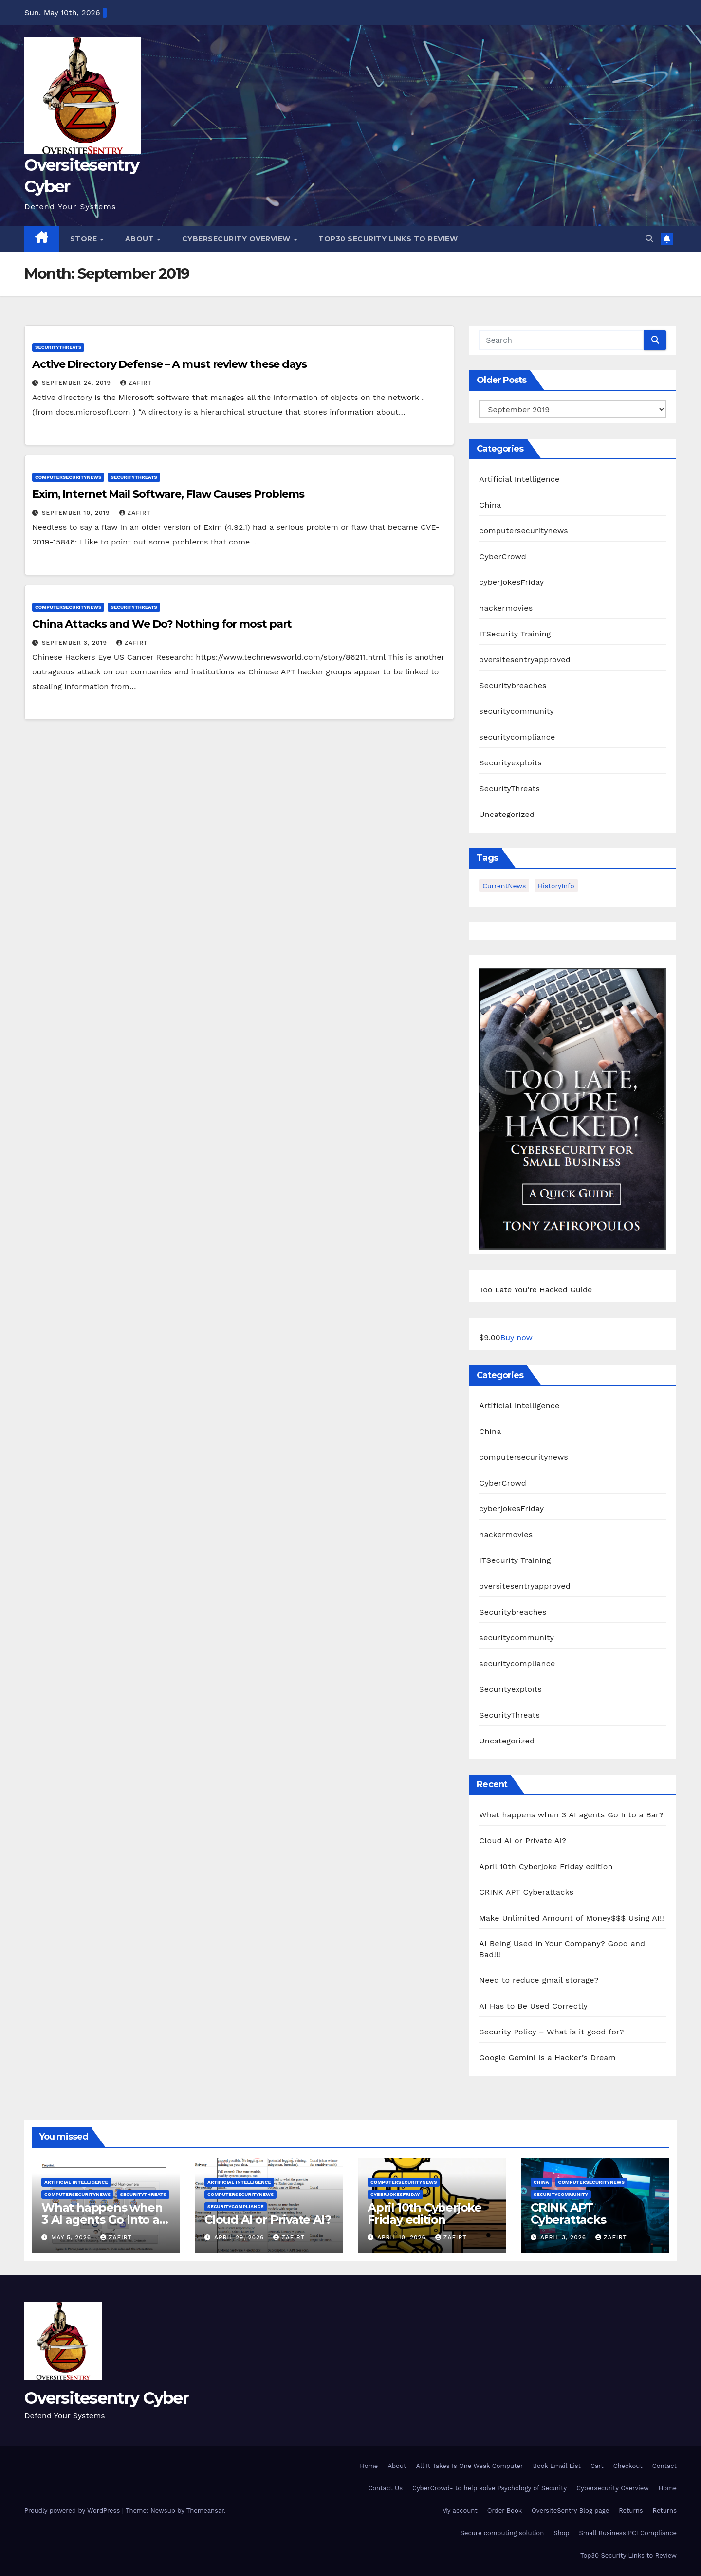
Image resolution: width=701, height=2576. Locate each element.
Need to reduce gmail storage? (538, 1980)
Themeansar (205, 2510)
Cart (597, 2465)
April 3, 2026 (564, 2237)
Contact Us (385, 2488)
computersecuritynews (68, 477)
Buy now (516, 1337)
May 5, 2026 (72, 2237)
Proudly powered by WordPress (73, 2510)
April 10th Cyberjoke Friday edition (545, 1866)
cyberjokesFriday (511, 582)
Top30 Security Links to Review (388, 239)
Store (84, 239)
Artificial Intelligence (519, 479)
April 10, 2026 (402, 2237)
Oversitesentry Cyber (106, 2398)
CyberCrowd (502, 556)
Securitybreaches (512, 685)
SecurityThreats (58, 347)
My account (460, 2510)
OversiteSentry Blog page (570, 2510)
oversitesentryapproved (525, 659)
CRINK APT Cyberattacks (526, 1892)
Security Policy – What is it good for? (551, 2031)
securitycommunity (516, 711)
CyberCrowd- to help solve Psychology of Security (489, 2488)
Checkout (628, 2465)
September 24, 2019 (77, 383)
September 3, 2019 (76, 642)
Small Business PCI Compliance (628, 2533)
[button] (649, 238)
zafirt (136, 383)
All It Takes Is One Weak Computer (469, 2465)
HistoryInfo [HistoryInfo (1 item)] (556, 885)
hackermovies (506, 608)
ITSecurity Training (515, 633)
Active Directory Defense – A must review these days (169, 364)
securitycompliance (517, 737)
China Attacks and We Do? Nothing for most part (162, 624)
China (490, 504)
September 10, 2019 (77, 512)
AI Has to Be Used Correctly (533, 2006)
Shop (561, 2533)
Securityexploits (510, 762)
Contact (664, 2465)
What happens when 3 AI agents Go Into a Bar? (571, 1814)
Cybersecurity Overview (237, 239)
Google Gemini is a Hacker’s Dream (547, 2057)
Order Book (504, 2510)
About (140, 239)
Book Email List (557, 2465)
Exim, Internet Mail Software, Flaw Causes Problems (168, 494)
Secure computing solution (502, 2533)
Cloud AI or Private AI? (522, 1840)
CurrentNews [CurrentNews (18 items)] (504, 885)
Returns (631, 2510)
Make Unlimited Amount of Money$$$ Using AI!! (571, 1918)
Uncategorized (507, 814)
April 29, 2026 (240, 2237)
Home (369, 2465)
